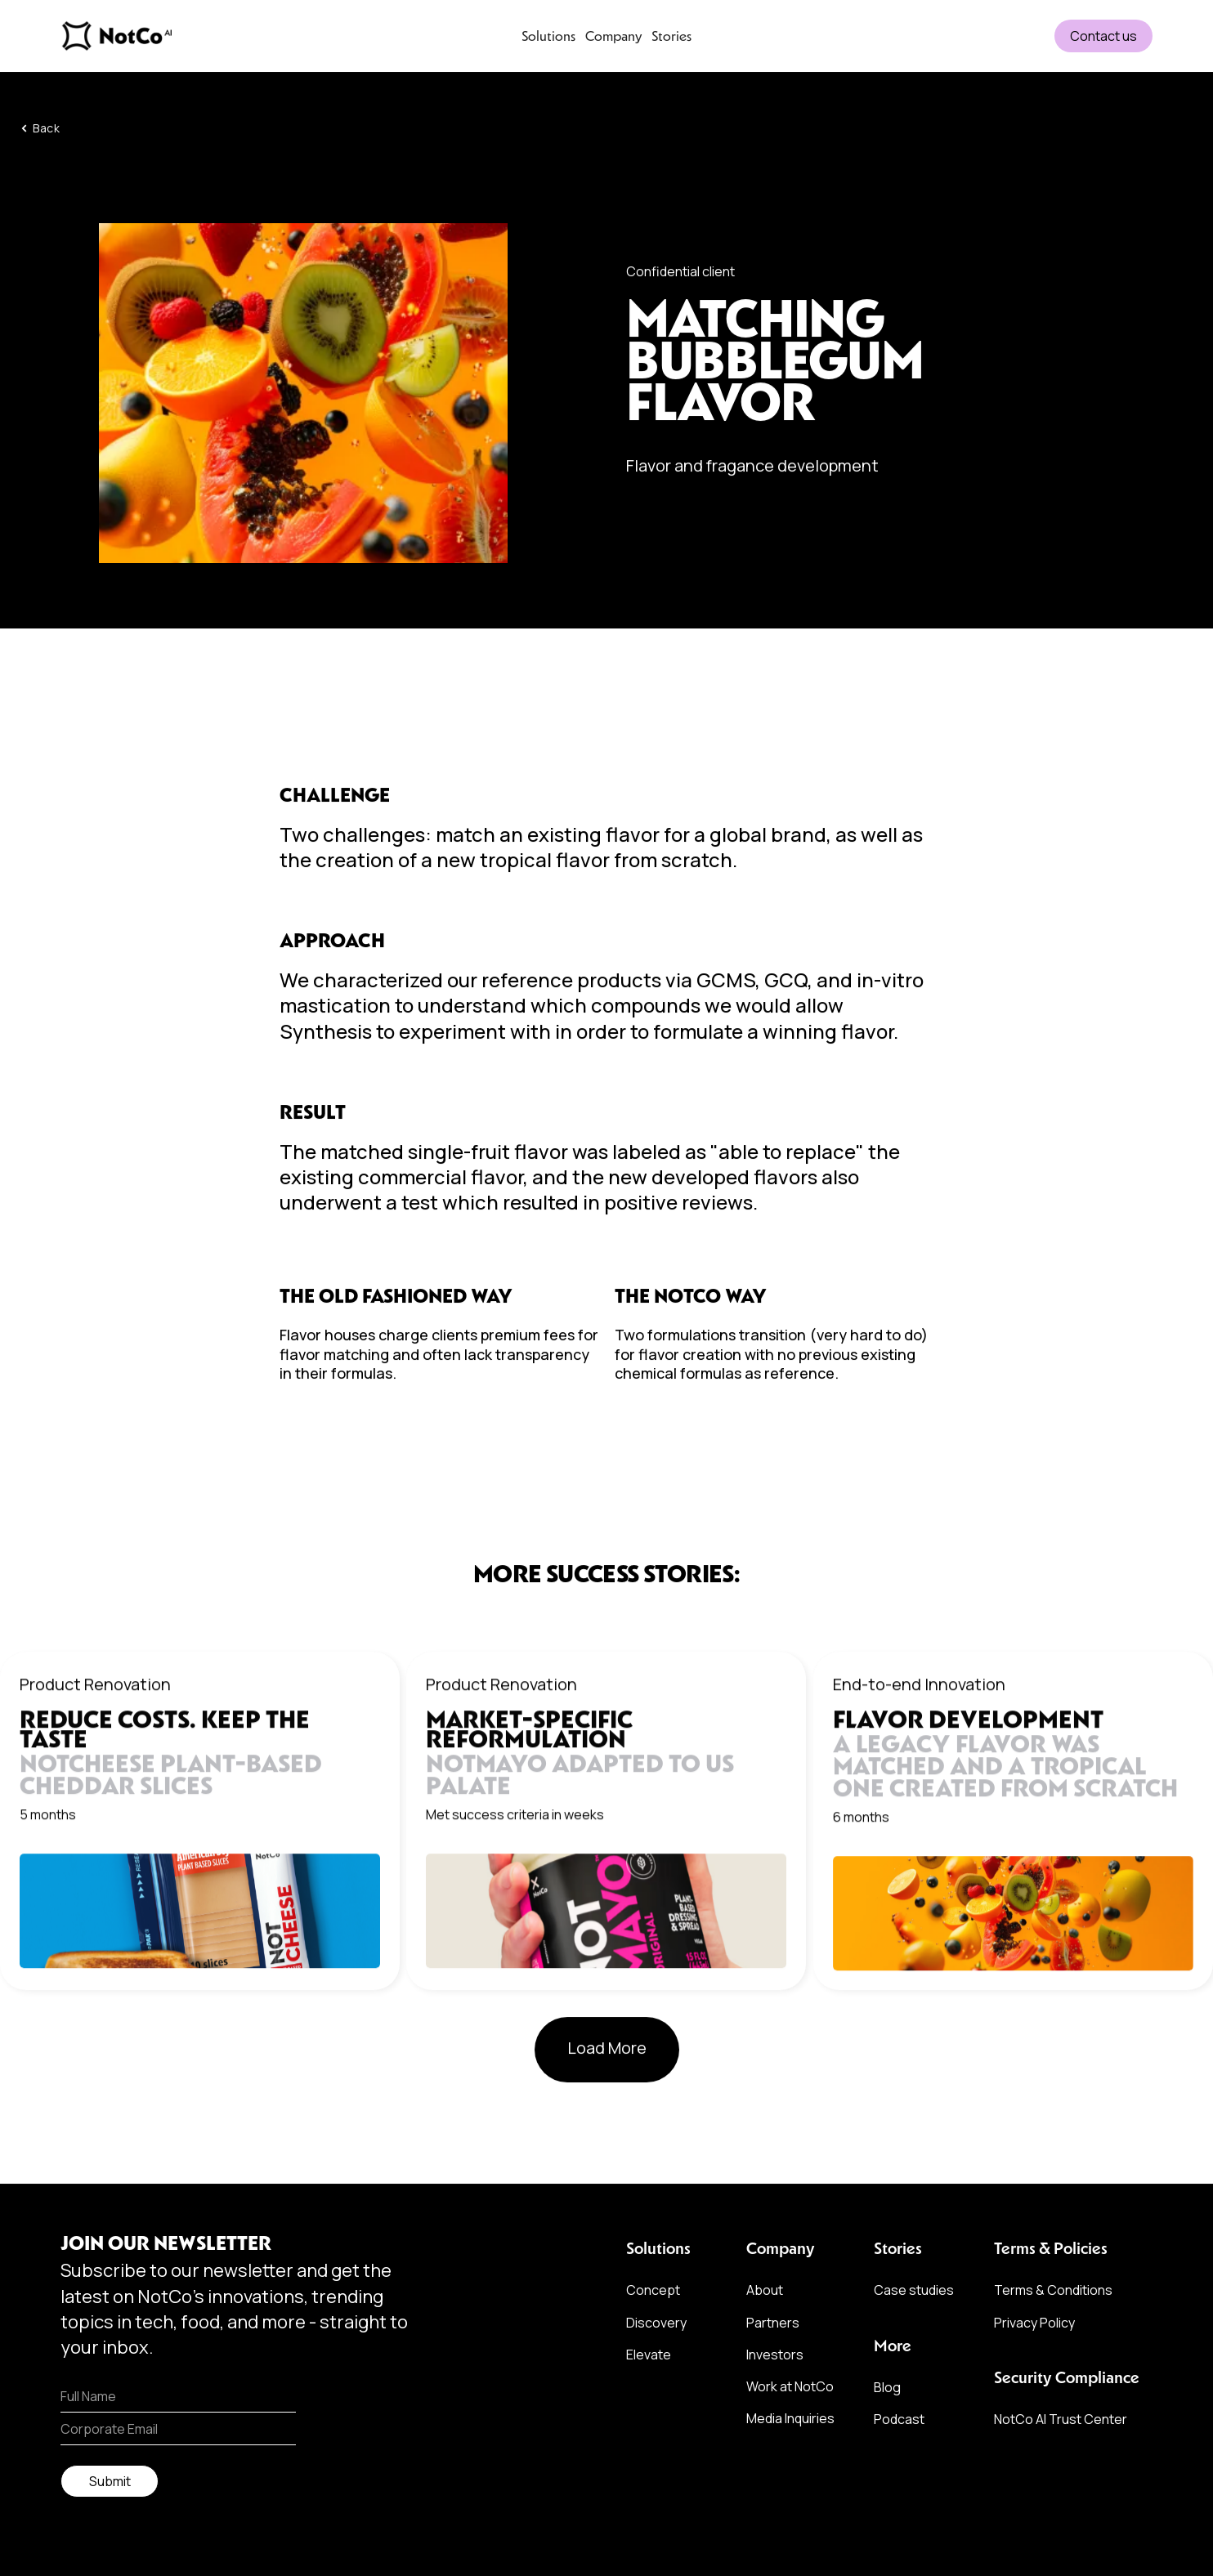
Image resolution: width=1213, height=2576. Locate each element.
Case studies (914, 2290)
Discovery (656, 2323)
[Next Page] (607, 2052)
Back (46, 130)
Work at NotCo (790, 2386)
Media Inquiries (790, 2418)
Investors (774, 2355)
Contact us (1103, 36)
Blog (887, 2387)
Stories (671, 36)
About (764, 2290)
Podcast (899, 2419)
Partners (772, 2323)
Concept (653, 2290)
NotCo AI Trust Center (1060, 2419)
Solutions (548, 36)
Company (613, 36)
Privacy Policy (1034, 2323)
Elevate (648, 2355)
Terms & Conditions (1053, 2290)
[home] (174, 35)
